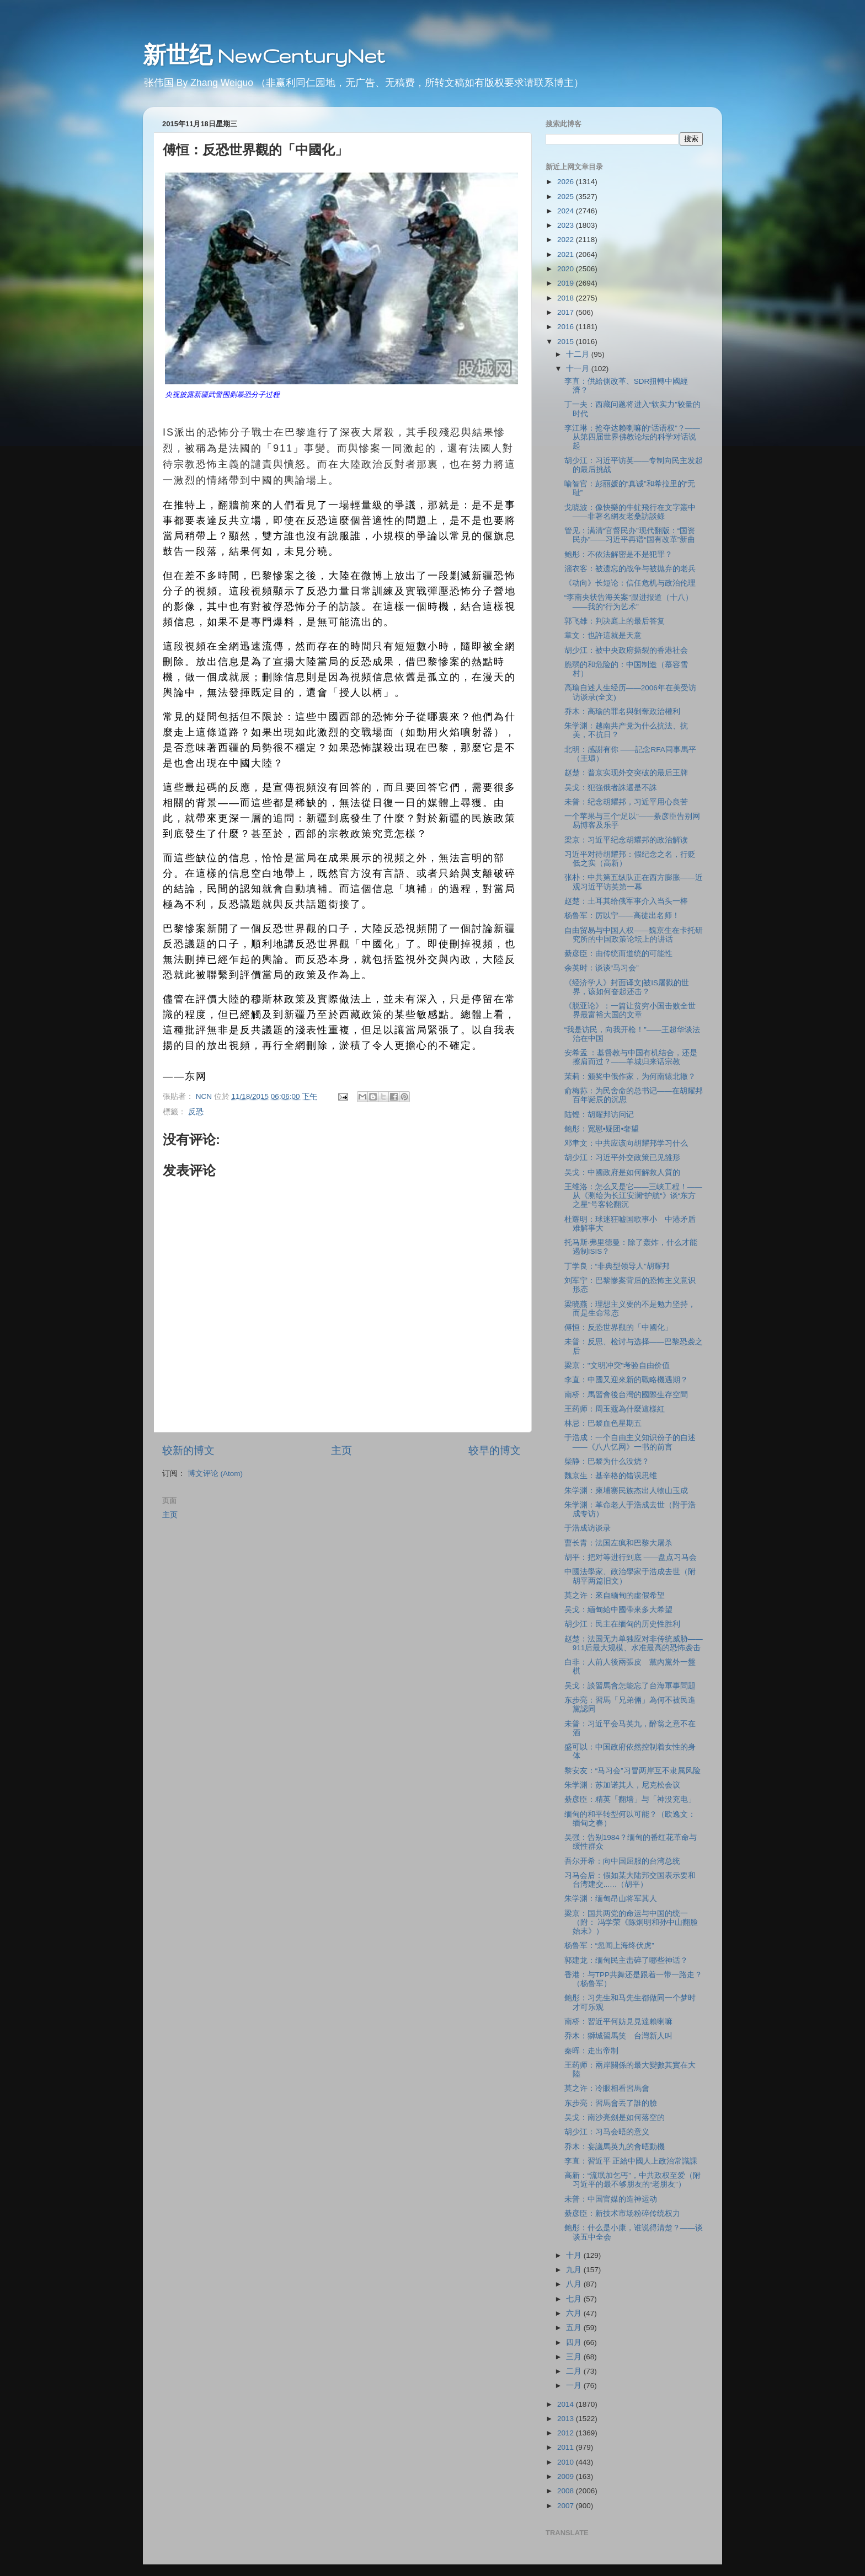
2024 (566, 211)
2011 (566, 2447)
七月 (575, 2299)
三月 (575, 2357)
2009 (566, 2476)
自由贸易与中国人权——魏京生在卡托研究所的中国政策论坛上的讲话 (633, 934)
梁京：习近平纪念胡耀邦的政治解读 (626, 840)
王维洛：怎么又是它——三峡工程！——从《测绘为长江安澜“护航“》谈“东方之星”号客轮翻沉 (633, 1196)
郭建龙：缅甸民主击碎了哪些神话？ (626, 1960)
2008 (566, 2491)
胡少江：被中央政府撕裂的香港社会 (626, 650)
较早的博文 (494, 1450)
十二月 (578, 354)
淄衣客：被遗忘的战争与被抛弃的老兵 (630, 569)
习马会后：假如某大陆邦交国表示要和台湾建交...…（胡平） (630, 1879)
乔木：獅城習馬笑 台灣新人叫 (618, 2036)
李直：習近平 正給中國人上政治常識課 (631, 2161)
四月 (575, 2342)
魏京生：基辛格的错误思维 (610, 1476)
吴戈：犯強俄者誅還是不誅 (610, 787)
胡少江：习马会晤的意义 (606, 2132)
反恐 (196, 1112)
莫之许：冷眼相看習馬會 (606, 2088)
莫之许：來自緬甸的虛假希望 (614, 1595)
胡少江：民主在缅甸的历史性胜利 (622, 1624)
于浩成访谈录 (587, 1528)
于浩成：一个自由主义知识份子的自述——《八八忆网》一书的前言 (630, 1442)
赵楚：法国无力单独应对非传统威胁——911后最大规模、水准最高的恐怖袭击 (633, 1643)
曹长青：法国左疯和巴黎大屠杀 (618, 1543)
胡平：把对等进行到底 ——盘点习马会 (630, 1557)
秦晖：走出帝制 (591, 2051)
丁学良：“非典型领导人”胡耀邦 (617, 1266)
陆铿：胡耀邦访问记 (599, 1114)
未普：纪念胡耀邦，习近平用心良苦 (626, 802)
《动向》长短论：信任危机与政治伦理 (630, 583)
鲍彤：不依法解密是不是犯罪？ (618, 554)
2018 (566, 298)
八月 (575, 2284)
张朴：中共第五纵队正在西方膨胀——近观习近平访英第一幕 (633, 881)
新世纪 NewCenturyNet (264, 55)
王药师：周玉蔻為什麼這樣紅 (614, 1409)
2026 (566, 182)
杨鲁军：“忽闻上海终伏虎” (609, 1945)
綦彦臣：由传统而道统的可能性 (618, 953)
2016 (566, 327)
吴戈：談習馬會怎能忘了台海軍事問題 (630, 1686)
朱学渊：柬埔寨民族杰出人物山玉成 (626, 1490)
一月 (575, 2385)
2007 (566, 2506)
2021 (566, 254)
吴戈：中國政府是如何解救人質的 (622, 1172)
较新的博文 (188, 1450)
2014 (566, 2404)
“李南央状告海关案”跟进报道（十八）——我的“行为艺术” (628, 601)
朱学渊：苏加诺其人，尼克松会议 (622, 1785)
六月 (575, 2313)
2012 (566, 2433)
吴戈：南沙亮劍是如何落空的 (614, 2117)
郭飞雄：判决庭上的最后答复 (614, 621)
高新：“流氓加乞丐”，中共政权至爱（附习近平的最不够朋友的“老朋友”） (632, 2179)
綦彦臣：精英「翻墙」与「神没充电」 (630, 1799)
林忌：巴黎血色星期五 (603, 1423)
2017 (566, 312)
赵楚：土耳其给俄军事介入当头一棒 (626, 901)
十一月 (578, 368)
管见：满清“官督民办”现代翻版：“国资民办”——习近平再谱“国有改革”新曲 (630, 535)
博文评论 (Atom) (215, 1473)
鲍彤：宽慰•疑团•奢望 (601, 1129)
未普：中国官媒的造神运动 (610, 2199)
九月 (575, 2270)
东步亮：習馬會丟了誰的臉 (610, 2103)
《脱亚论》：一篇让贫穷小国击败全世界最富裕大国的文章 (630, 1010)
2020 (566, 269)
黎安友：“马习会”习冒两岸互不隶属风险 (632, 1771)
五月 (575, 2327)
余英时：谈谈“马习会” (601, 968)
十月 (575, 2255)
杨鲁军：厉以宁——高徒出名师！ (622, 915)
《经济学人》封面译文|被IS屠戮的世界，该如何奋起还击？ (626, 987)
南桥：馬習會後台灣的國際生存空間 (626, 1395)
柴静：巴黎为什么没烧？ (606, 1461)
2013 (566, 2418)
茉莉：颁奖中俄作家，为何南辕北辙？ (630, 1076)
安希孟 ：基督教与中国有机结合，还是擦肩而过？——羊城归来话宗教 (631, 1057)
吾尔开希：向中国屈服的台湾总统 (622, 1861)
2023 (566, 225)
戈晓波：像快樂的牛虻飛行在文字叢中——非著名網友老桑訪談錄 (630, 511)
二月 (575, 2371)
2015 (566, 341)
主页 (341, 1450)
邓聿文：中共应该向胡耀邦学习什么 (626, 1143)
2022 (566, 239)
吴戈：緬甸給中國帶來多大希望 (618, 1610)
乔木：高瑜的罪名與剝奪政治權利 (622, 711)
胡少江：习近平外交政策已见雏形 (622, 1157)
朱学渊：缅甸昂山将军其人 (610, 1899)
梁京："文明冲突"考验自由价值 (617, 1365)
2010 (566, 2462)
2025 (566, 196)
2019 (566, 283)
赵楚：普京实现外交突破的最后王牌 (626, 773)
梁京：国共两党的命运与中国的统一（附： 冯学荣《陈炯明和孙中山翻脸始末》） (631, 1922)
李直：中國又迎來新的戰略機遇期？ (626, 1380)
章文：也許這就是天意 (603, 635)
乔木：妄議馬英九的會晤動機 (614, 2147)
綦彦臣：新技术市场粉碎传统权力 (622, 2213)
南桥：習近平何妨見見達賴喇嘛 (618, 2021)
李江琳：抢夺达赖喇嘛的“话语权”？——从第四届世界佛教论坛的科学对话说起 (632, 437)
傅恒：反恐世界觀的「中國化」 (618, 1327)
